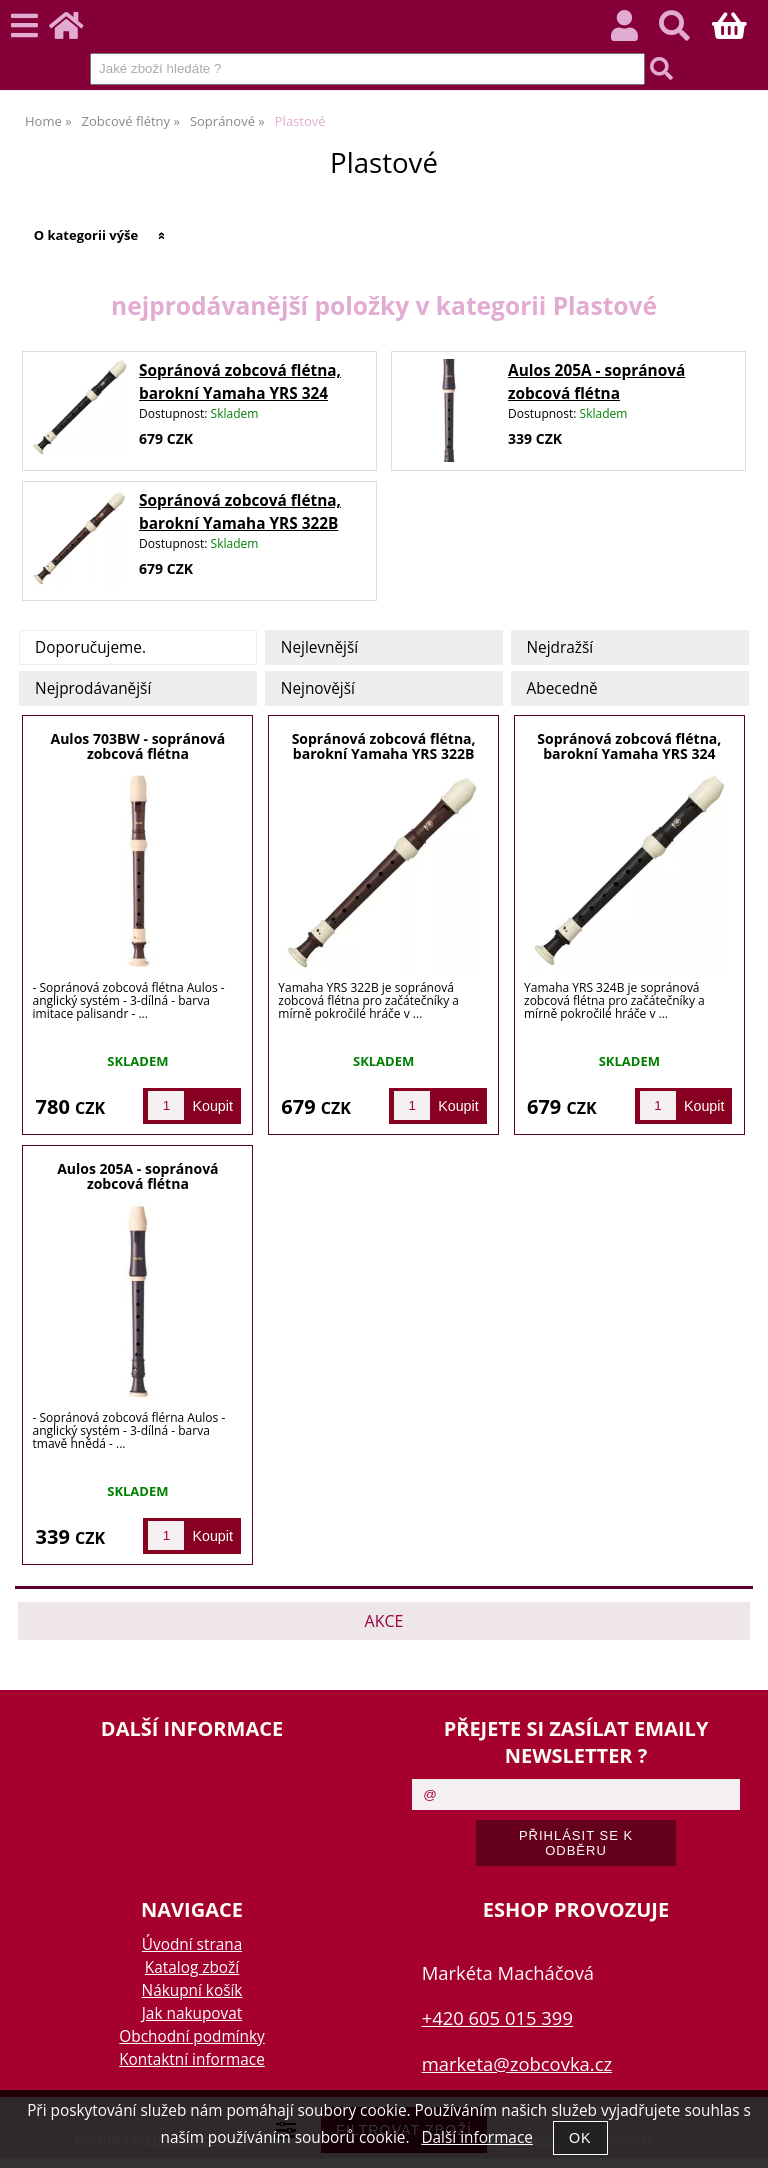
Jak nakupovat (192, 2013)
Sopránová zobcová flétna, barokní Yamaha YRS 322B (384, 746)
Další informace (476, 2137)
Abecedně (562, 688)
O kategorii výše (86, 235)
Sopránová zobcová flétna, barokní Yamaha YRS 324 (629, 746)
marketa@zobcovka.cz (517, 2063)
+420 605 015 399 (497, 2017)
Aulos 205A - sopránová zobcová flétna (137, 1176)
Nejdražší (560, 647)
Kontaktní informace (192, 2059)
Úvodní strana (192, 1944)
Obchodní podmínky (191, 2036)
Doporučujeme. (90, 647)
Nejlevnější (319, 647)
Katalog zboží (192, 1967)
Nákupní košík (192, 1990)
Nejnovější (318, 688)
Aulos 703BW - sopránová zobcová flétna (138, 746)
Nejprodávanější (93, 688)
